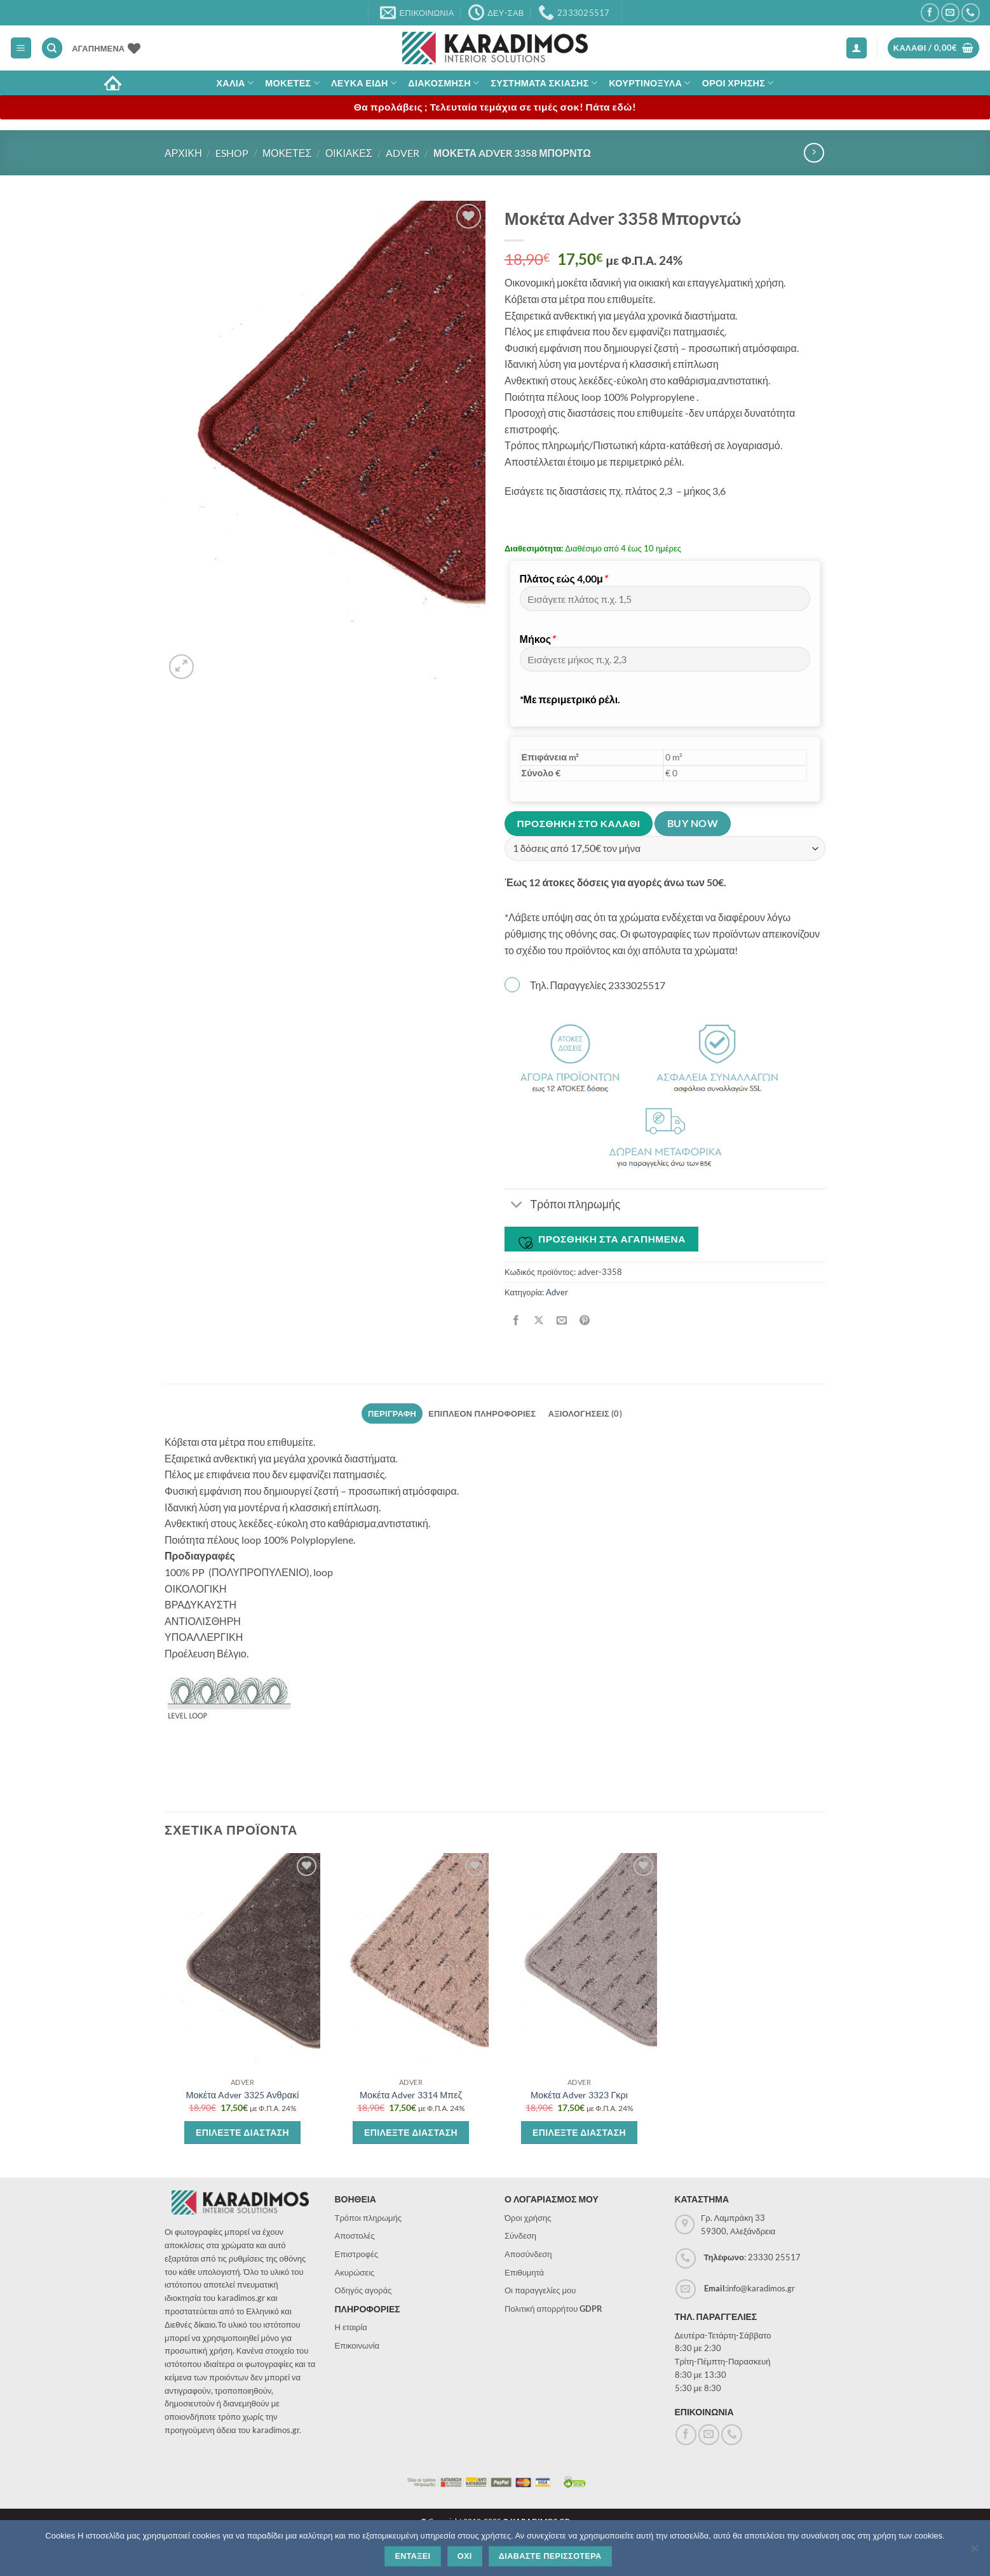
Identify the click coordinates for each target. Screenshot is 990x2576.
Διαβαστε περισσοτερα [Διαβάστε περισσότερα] (550, 2556)
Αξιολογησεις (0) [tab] (585, 1413)
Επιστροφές (357, 2254)
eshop (231, 153)
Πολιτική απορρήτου (553, 2308)
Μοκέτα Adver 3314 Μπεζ (411, 2094)
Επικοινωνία (357, 2345)
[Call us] (970, 12)
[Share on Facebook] (516, 1320)
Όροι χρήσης (528, 2218)
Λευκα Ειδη (364, 83)
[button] (21, 47)
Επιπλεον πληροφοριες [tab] (482, 1413)
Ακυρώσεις (355, 2272)
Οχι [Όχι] (465, 2556)
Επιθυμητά (524, 2272)
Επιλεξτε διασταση (242, 2132)
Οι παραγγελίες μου (540, 2290)
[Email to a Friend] (562, 1320)
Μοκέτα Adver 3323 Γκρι (579, 2094)
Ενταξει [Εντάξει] (412, 2556)
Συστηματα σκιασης (544, 83)
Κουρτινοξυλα (650, 83)
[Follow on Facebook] (930, 12)
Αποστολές (355, 2235)
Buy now (692, 823)
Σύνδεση (520, 2235)
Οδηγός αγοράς (363, 2290)
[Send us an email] (950, 12)
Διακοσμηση (443, 83)
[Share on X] (539, 1320)
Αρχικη (183, 153)
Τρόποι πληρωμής (368, 2218)
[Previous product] (814, 153)
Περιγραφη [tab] (392, 1413)
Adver (402, 153)
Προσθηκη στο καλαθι (579, 823)
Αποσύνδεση (528, 2254)
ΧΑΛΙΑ (235, 83)
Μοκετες (292, 83)
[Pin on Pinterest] (584, 1320)
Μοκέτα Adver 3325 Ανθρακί (242, 2094)
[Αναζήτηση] (52, 47)
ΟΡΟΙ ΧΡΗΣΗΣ (738, 83)
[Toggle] (517, 1206)
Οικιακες (348, 153)
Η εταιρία (351, 2327)
